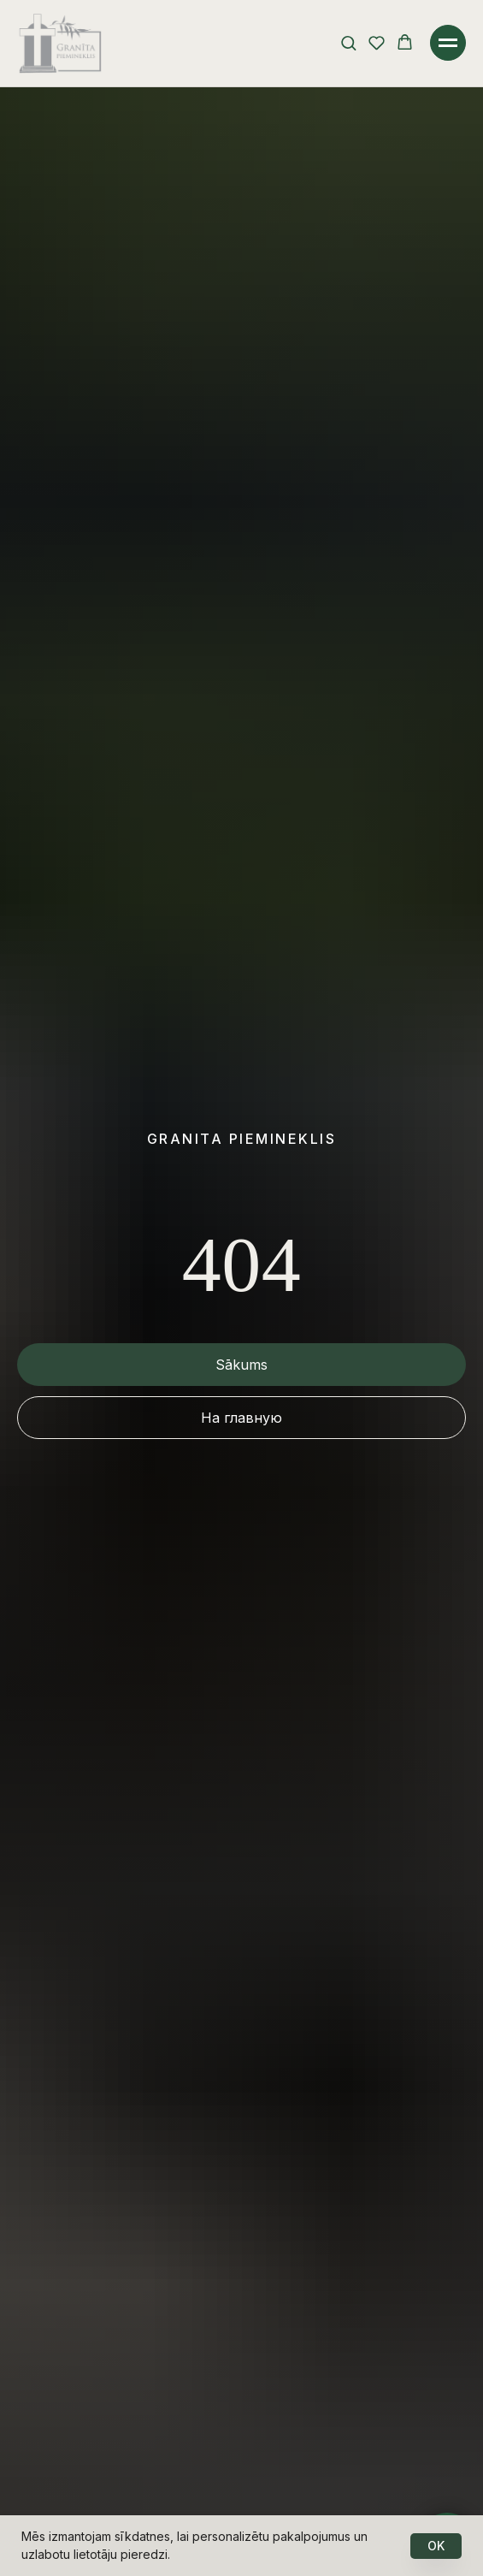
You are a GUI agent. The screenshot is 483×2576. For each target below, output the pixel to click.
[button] (348, 42)
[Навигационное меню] (448, 43)
